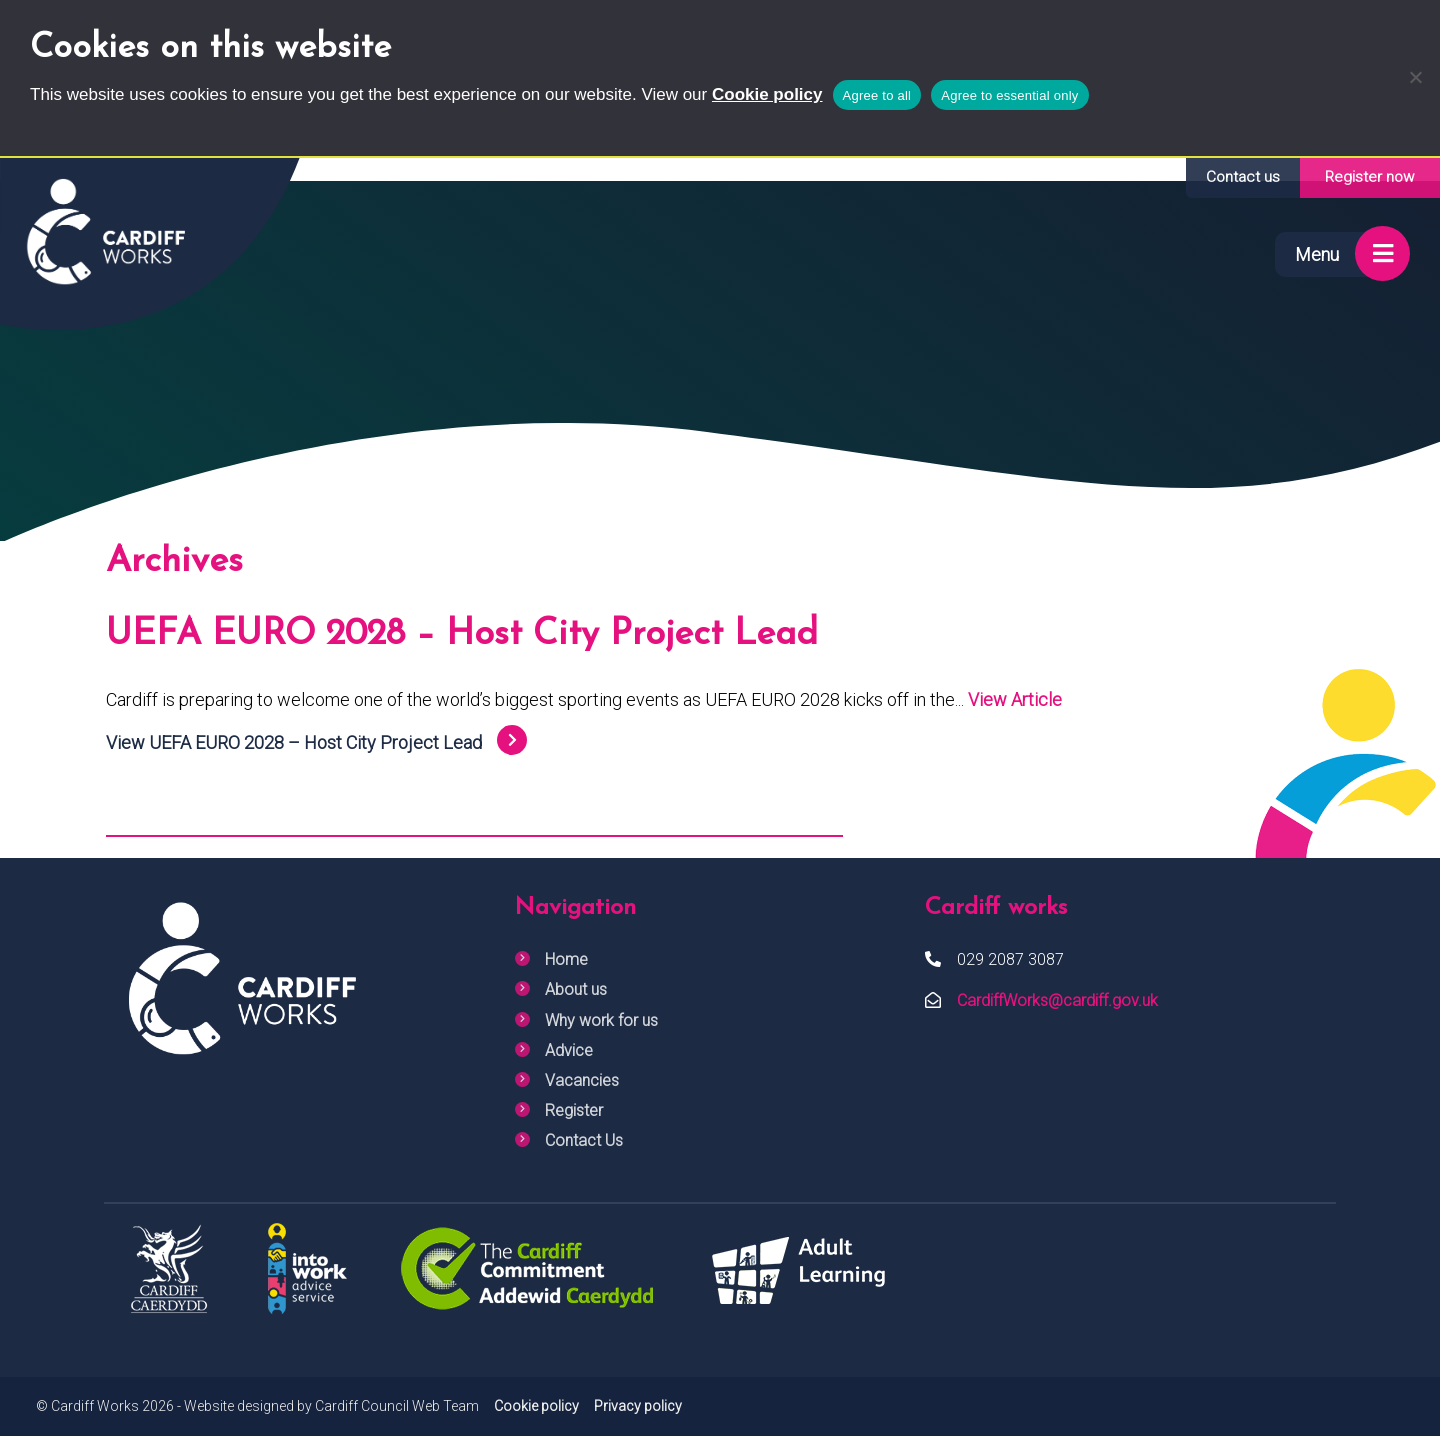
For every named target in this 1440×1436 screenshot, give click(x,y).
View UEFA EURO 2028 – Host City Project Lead (294, 742)
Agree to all (877, 95)
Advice (569, 1050)
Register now (1370, 177)
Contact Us (584, 1140)
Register (574, 1110)
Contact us (1243, 177)
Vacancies (582, 1080)
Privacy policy (638, 1406)
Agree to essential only (1009, 95)
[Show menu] (1335, 254)
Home (566, 959)
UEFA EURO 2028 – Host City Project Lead (462, 635)
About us (576, 989)
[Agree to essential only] (1415, 77)
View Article (1015, 699)
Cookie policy (767, 94)
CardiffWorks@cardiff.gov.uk (1057, 1000)
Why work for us (601, 1020)
